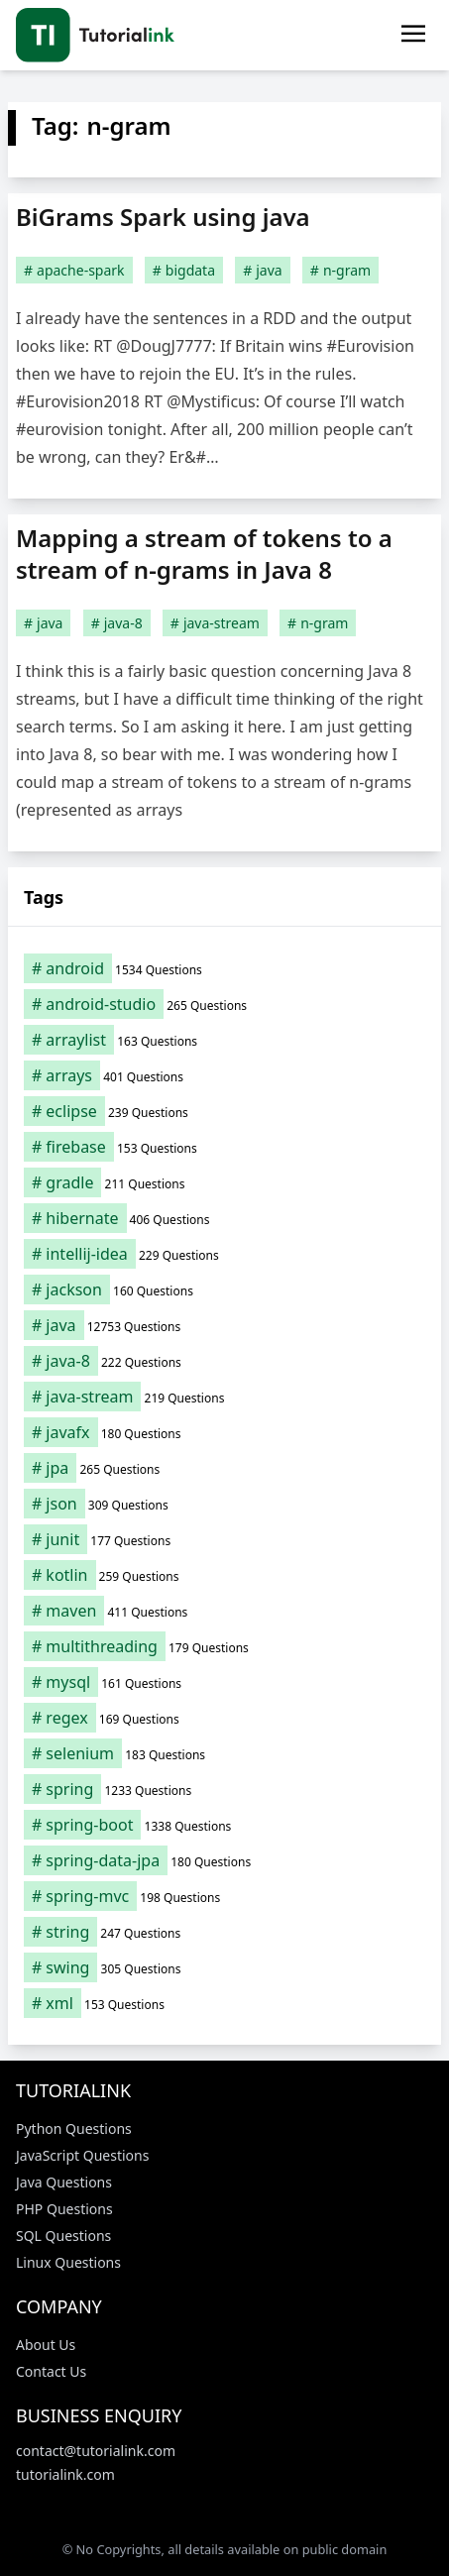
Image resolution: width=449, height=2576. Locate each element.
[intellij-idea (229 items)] (224, 1254)
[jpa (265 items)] (224, 1468)
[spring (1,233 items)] (224, 1789)
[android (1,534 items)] (224, 968)
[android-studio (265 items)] (224, 1004)
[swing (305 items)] (224, 1967)
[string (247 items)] (224, 1932)
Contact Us (51, 2371)
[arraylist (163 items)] (224, 1040)
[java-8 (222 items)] (224, 1361)
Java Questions (64, 2182)
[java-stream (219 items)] (224, 1396)
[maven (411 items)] (224, 1611)
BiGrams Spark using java (163, 216)
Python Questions (74, 2128)
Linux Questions (68, 2262)
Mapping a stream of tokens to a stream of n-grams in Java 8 (204, 553)
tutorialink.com (65, 2474)
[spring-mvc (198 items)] (224, 1896)
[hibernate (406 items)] (224, 1218)
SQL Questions (63, 2235)
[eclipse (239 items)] (224, 1111)
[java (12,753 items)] (224, 1325)
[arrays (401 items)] (224, 1075)
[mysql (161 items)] (224, 1682)
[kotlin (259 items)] (224, 1575)
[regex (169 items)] (224, 1718)
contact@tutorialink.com (95, 2450)
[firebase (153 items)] (224, 1147)
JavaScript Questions (82, 2155)
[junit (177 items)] (224, 1539)
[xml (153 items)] (224, 2003)
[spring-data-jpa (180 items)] (224, 1860)
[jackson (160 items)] (224, 1289)
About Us (45, 2344)
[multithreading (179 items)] (224, 1646)
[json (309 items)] (224, 1503)
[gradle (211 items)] (224, 1182)
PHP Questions (64, 2208)
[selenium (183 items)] (224, 1753)
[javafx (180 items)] (224, 1432)
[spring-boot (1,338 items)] (224, 1825)
